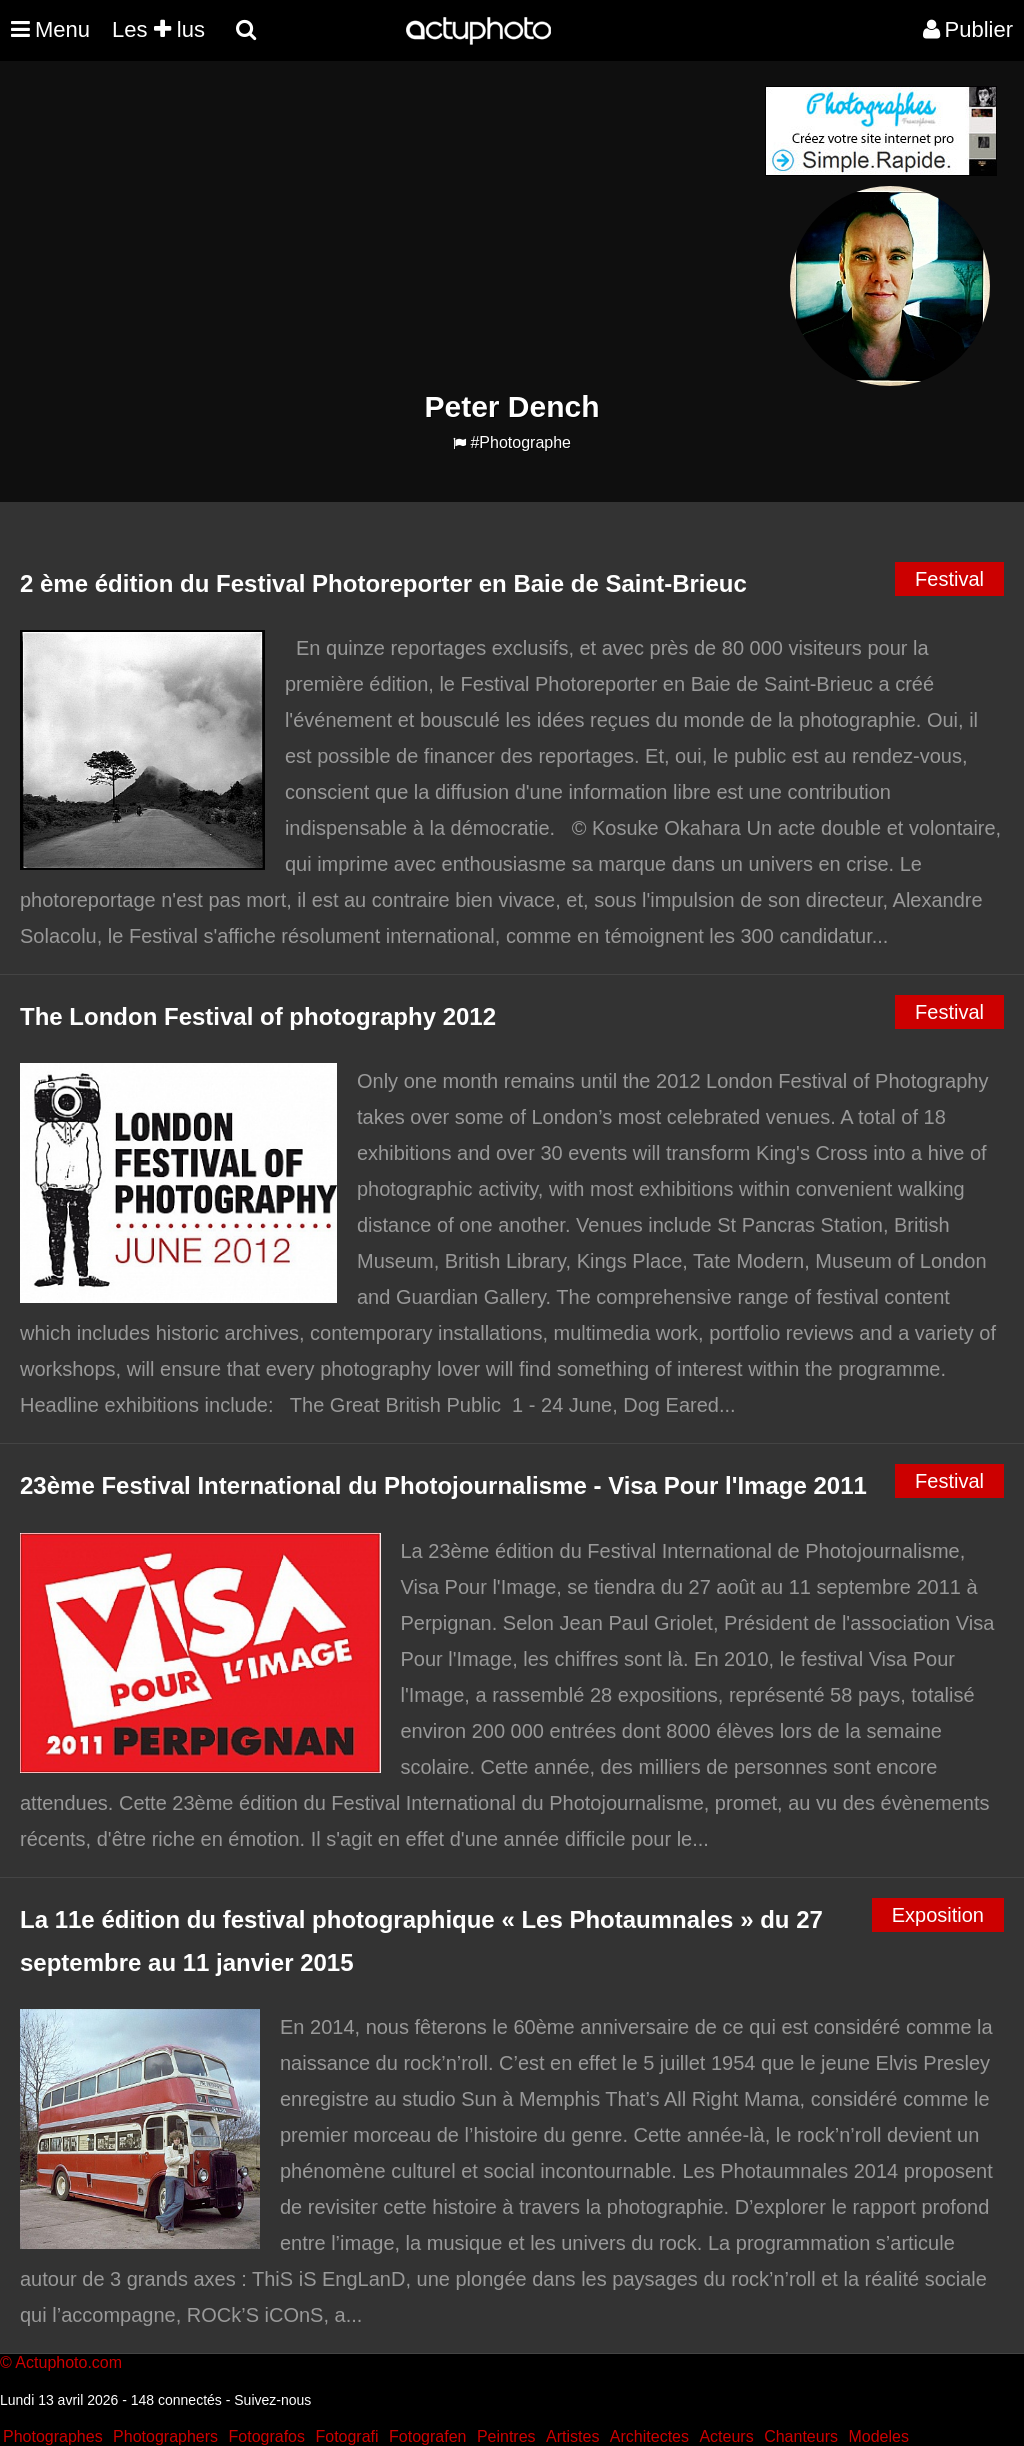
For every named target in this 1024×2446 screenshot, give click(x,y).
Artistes (572, 2436)
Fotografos (267, 2436)
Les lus (158, 29)
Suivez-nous (272, 2400)
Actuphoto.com (68, 2362)
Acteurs (726, 2436)
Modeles (878, 2436)
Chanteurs (801, 2436)
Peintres (506, 2436)
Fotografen (427, 2436)
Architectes (649, 2436)
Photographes (53, 2436)
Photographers (165, 2436)
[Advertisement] (391, 226)
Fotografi (346, 2436)
